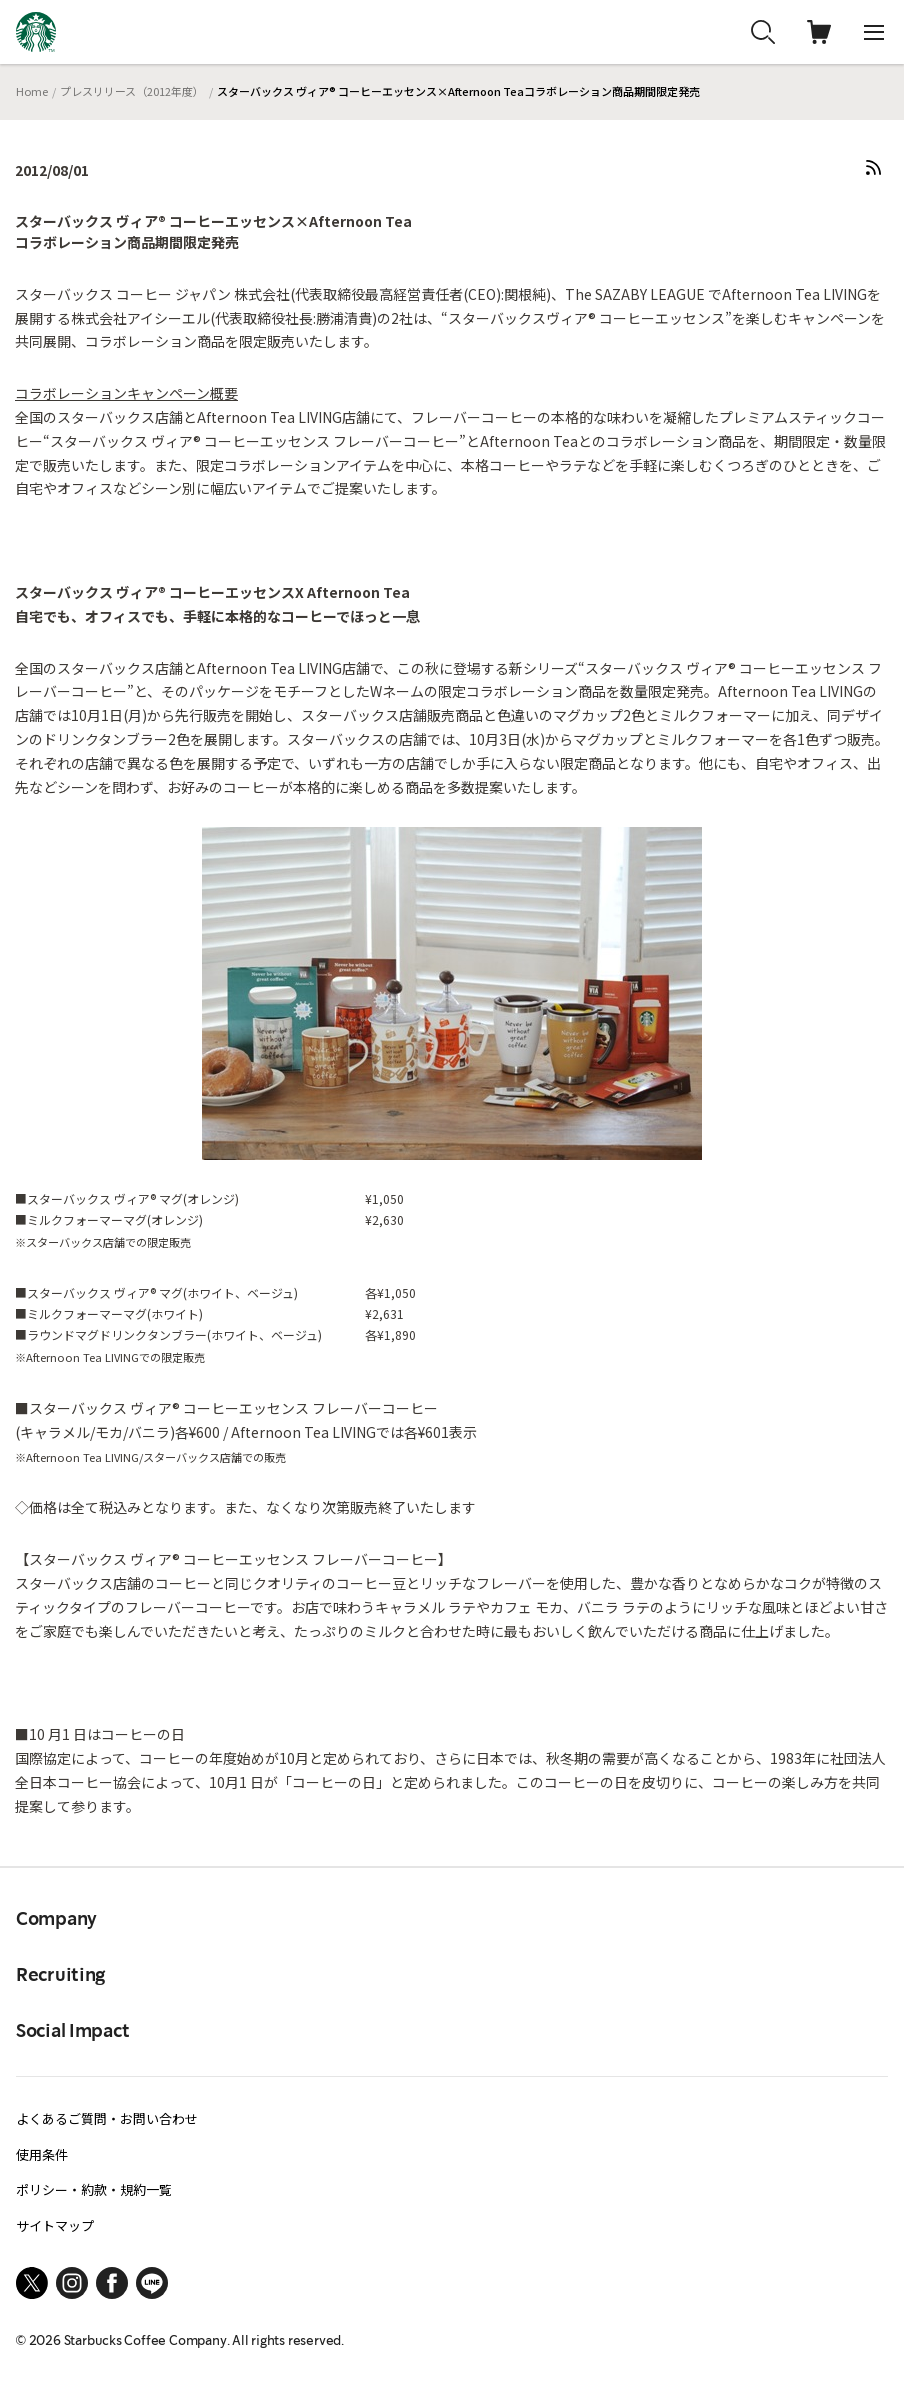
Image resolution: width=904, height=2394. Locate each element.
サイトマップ (55, 2225)
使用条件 (42, 2154)
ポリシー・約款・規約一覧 (94, 2189)
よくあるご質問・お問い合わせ (107, 2118)
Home (32, 91)
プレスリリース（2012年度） (132, 91)
